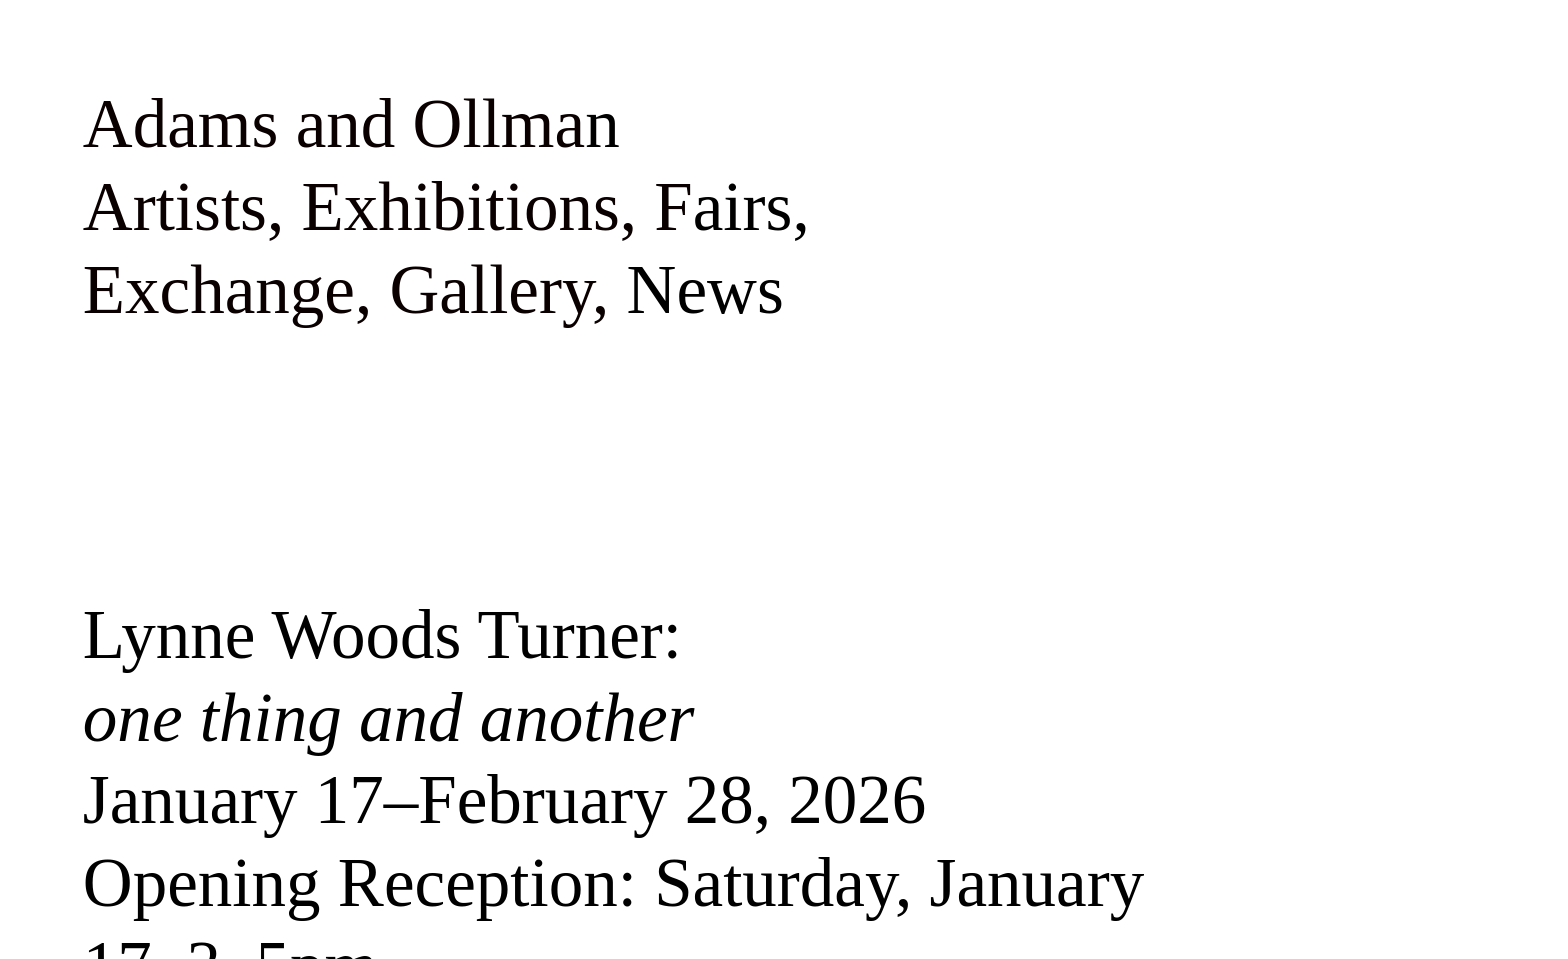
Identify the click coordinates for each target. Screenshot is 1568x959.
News (705, 289)
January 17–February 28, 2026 (505, 799)
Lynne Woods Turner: (389, 676)
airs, (751, 206)
